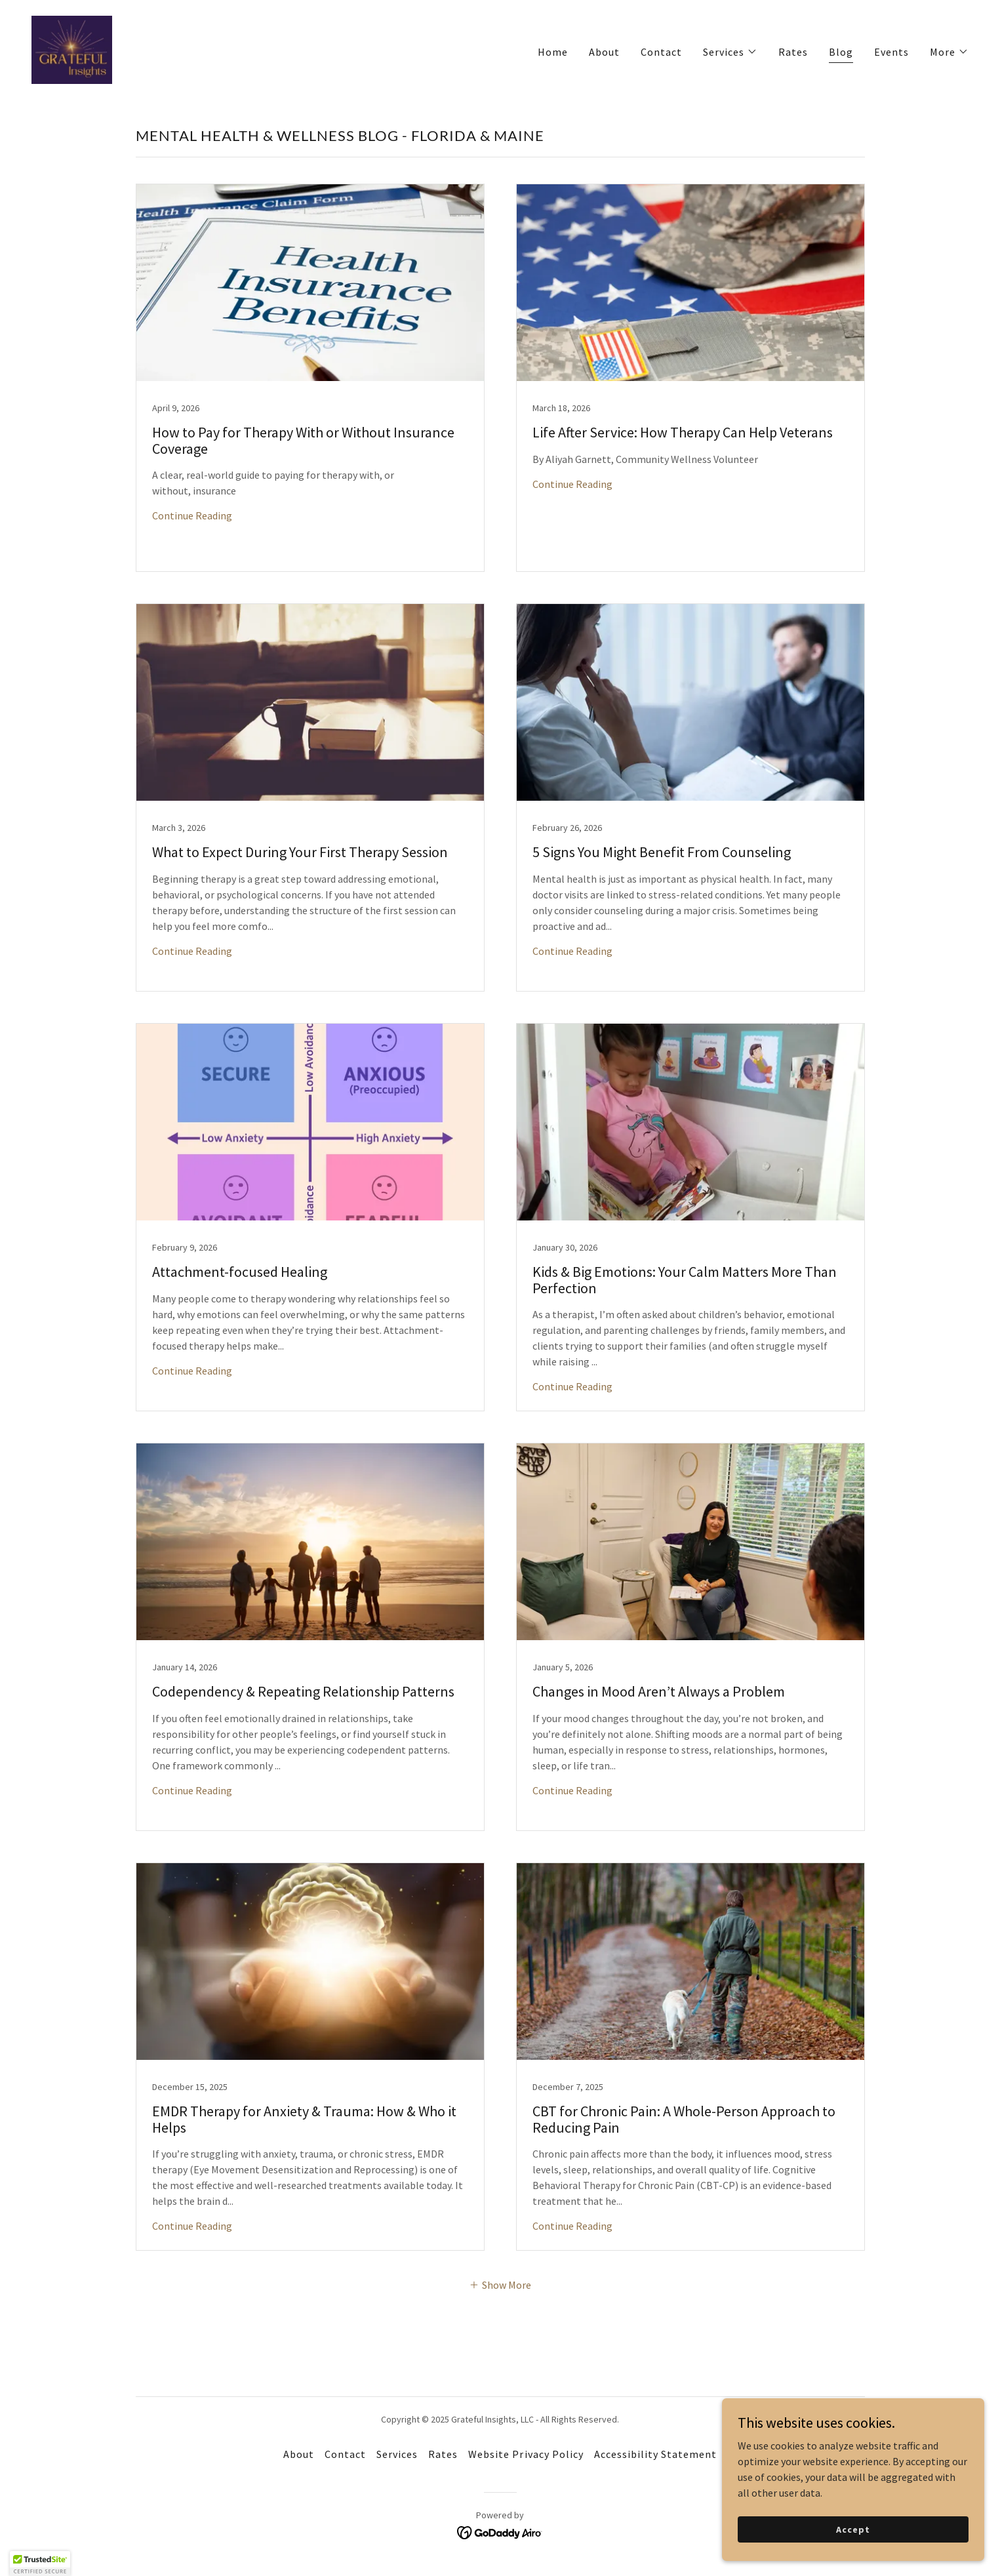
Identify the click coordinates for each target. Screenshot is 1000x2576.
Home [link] (553, 51)
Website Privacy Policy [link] (525, 2454)
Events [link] (891, 51)
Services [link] (397, 2454)
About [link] (604, 51)
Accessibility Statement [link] (655, 2454)
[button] (730, 52)
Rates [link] (793, 51)
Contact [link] (661, 51)
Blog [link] (841, 51)
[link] (71, 48)
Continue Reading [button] (192, 515)
